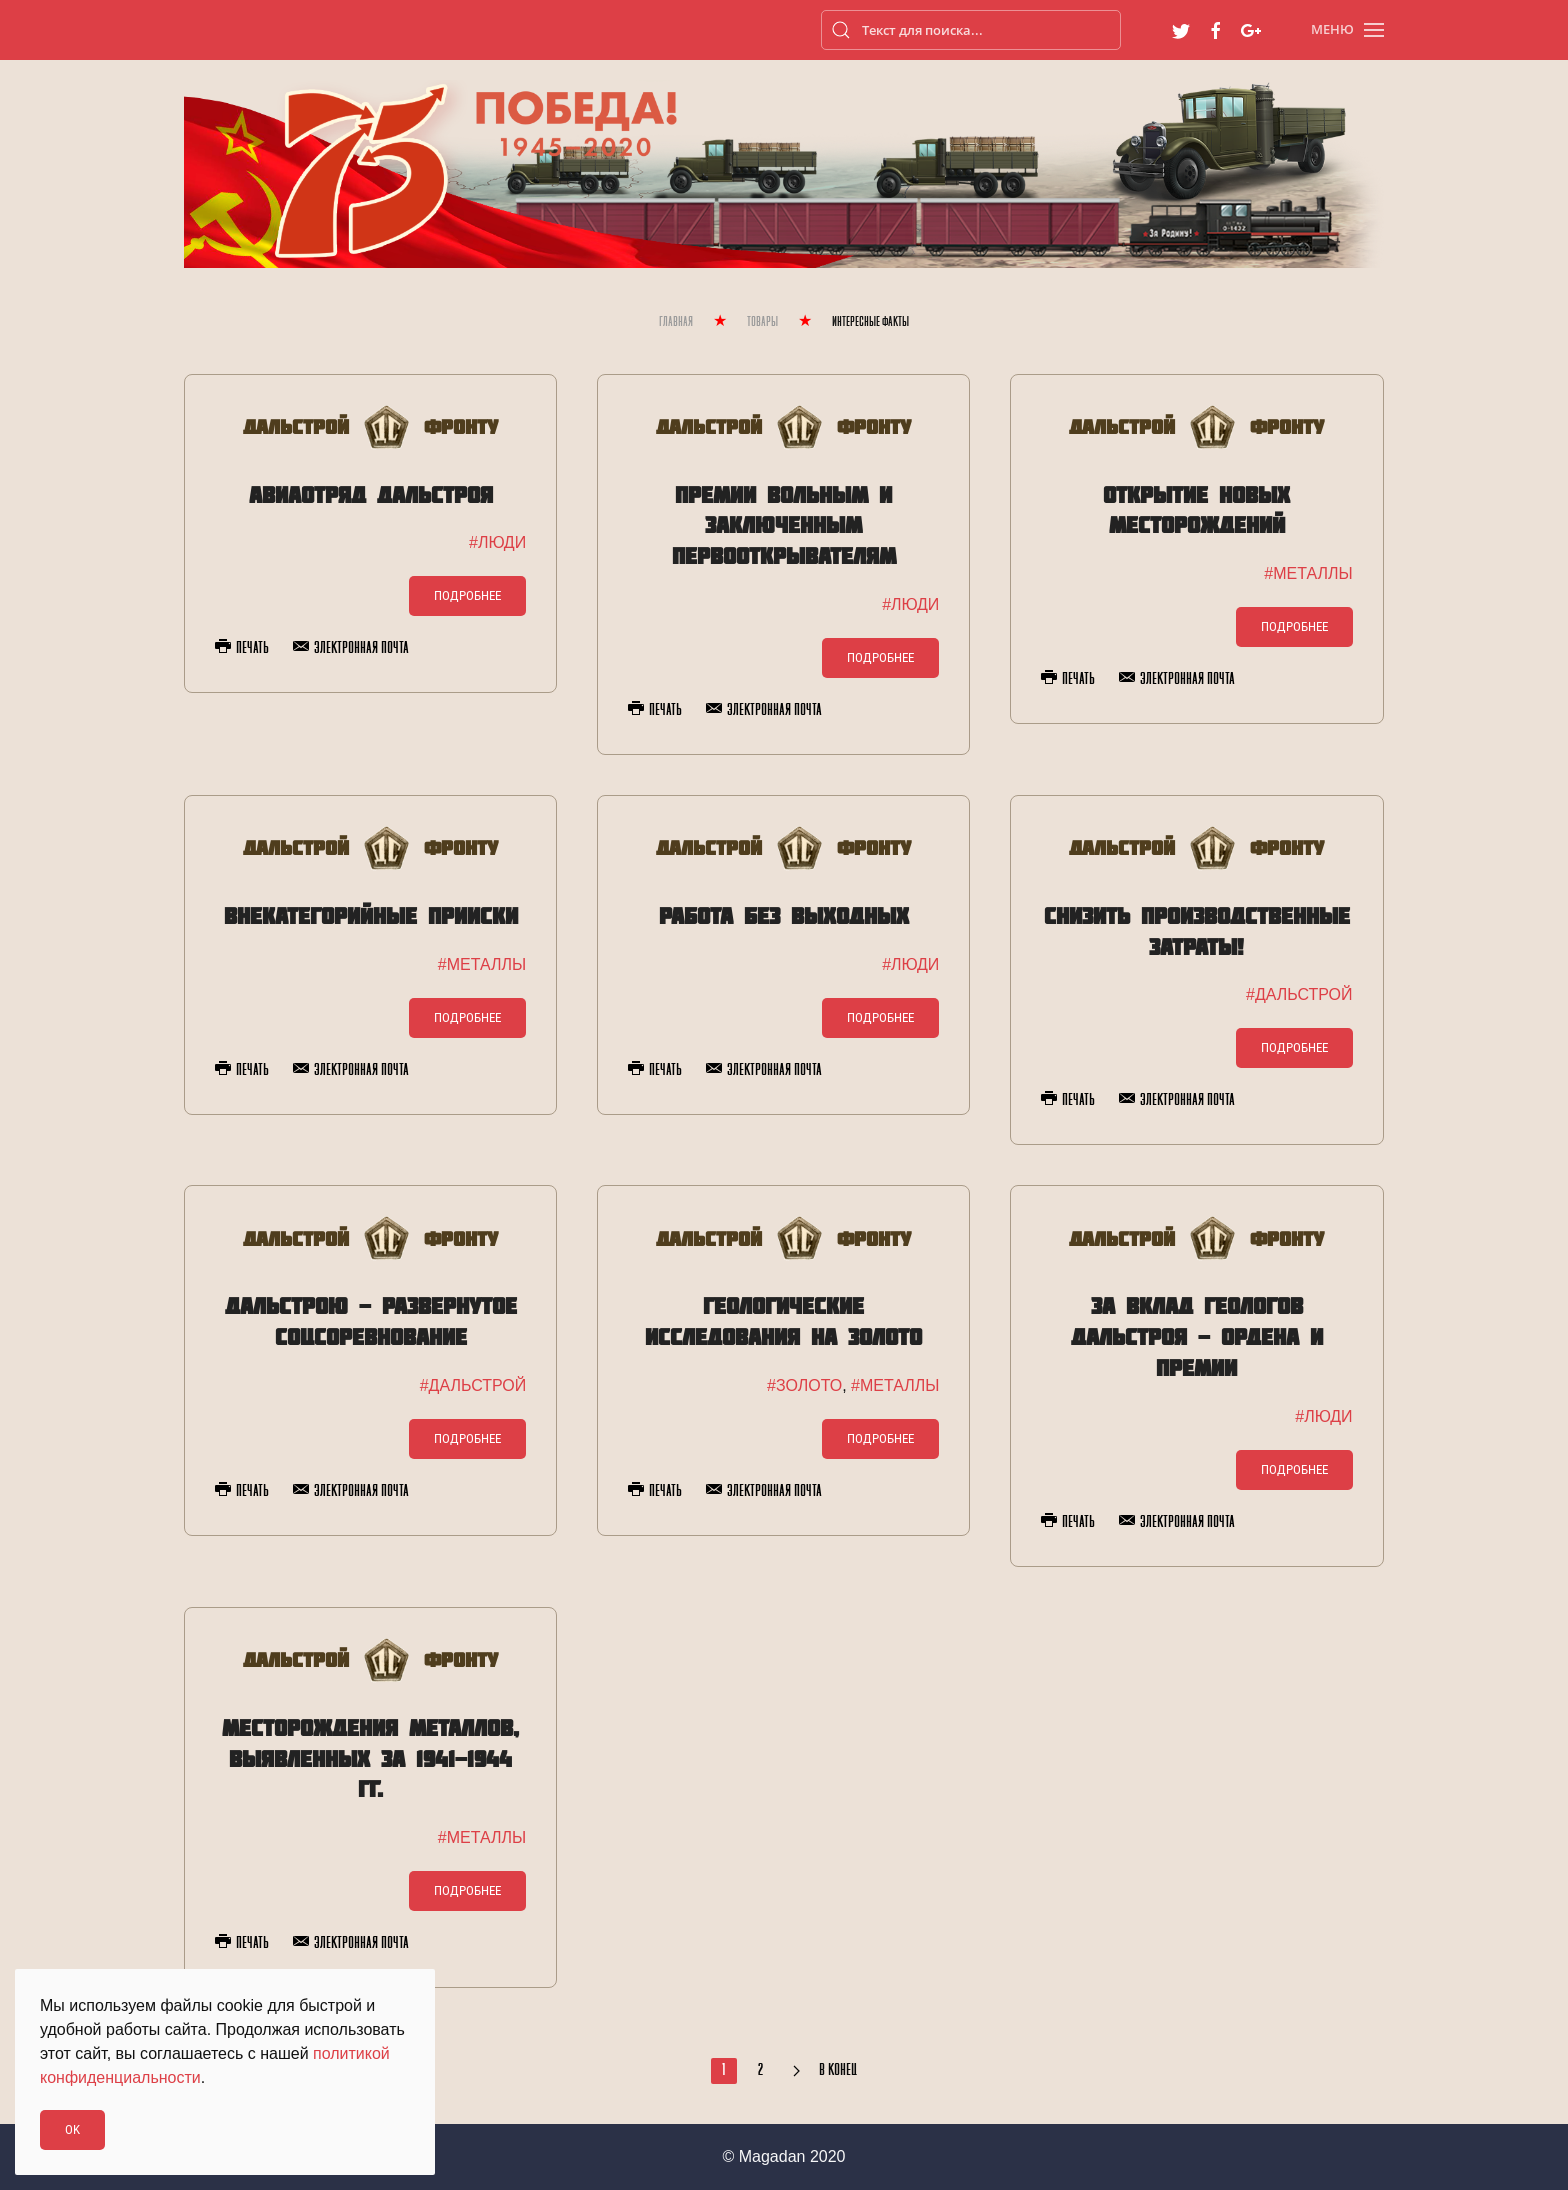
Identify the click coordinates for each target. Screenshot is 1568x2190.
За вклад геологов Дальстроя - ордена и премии (1197, 1336)
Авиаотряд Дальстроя (371, 494)
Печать (242, 648)
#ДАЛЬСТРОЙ (1299, 994)
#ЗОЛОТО (804, 1385)
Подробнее (467, 595)
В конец (838, 2071)
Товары (762, 322)
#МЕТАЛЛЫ (1308, 573)
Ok (72, 2129)
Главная (676, 322)
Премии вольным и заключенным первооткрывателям (784, 525)
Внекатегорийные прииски (371, 915)
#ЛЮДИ (497, 542)
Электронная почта (351, 648)
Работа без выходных (784, 915)
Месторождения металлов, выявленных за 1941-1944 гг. (370, 1758)
